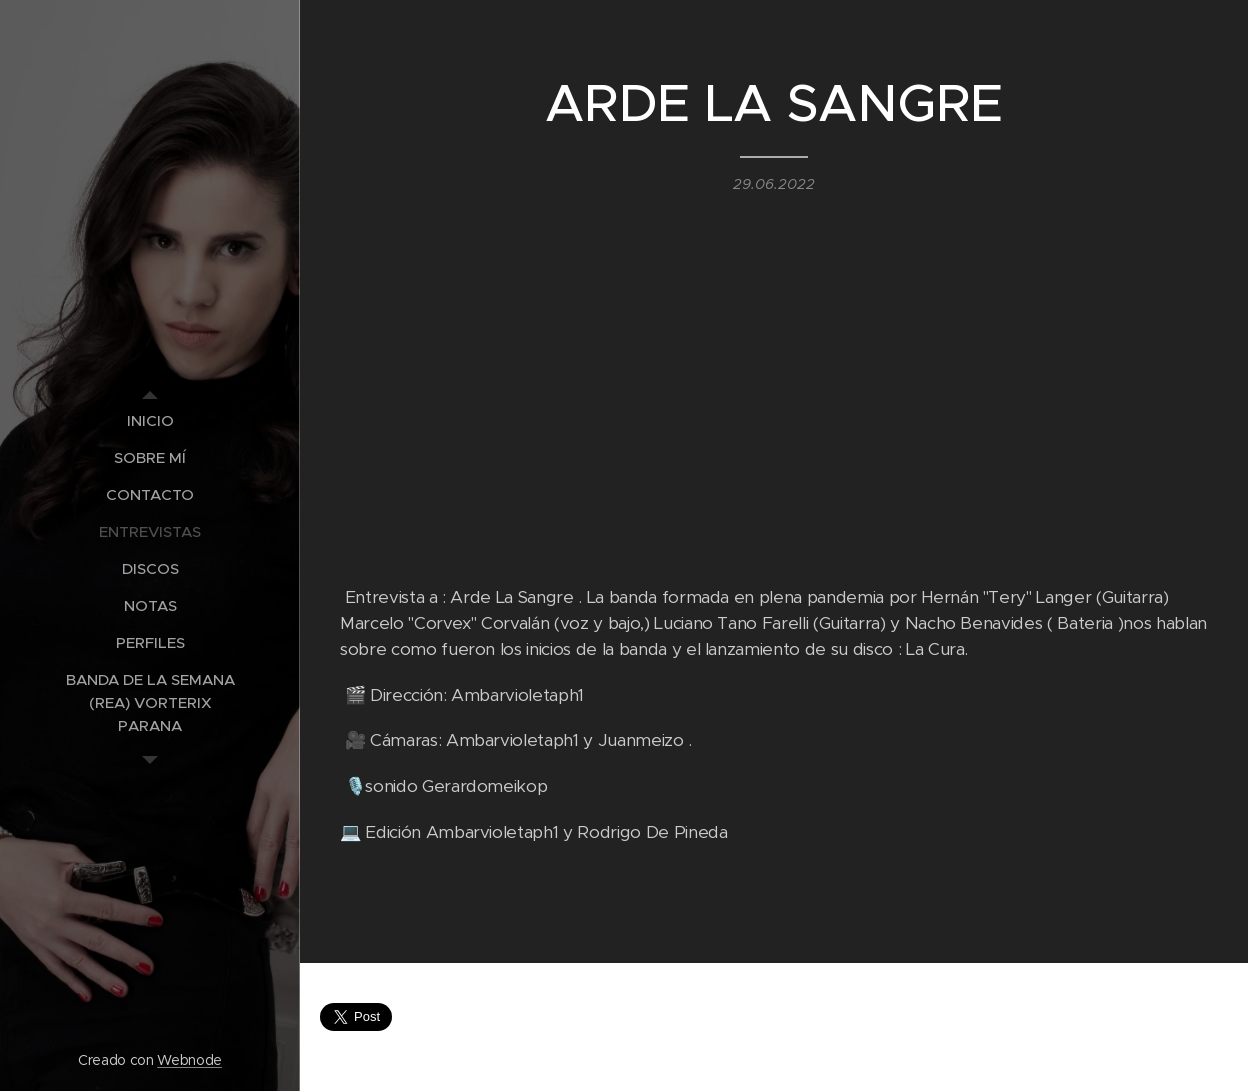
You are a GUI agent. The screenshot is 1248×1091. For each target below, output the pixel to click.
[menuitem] (150, 420)
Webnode (189, 1060)
